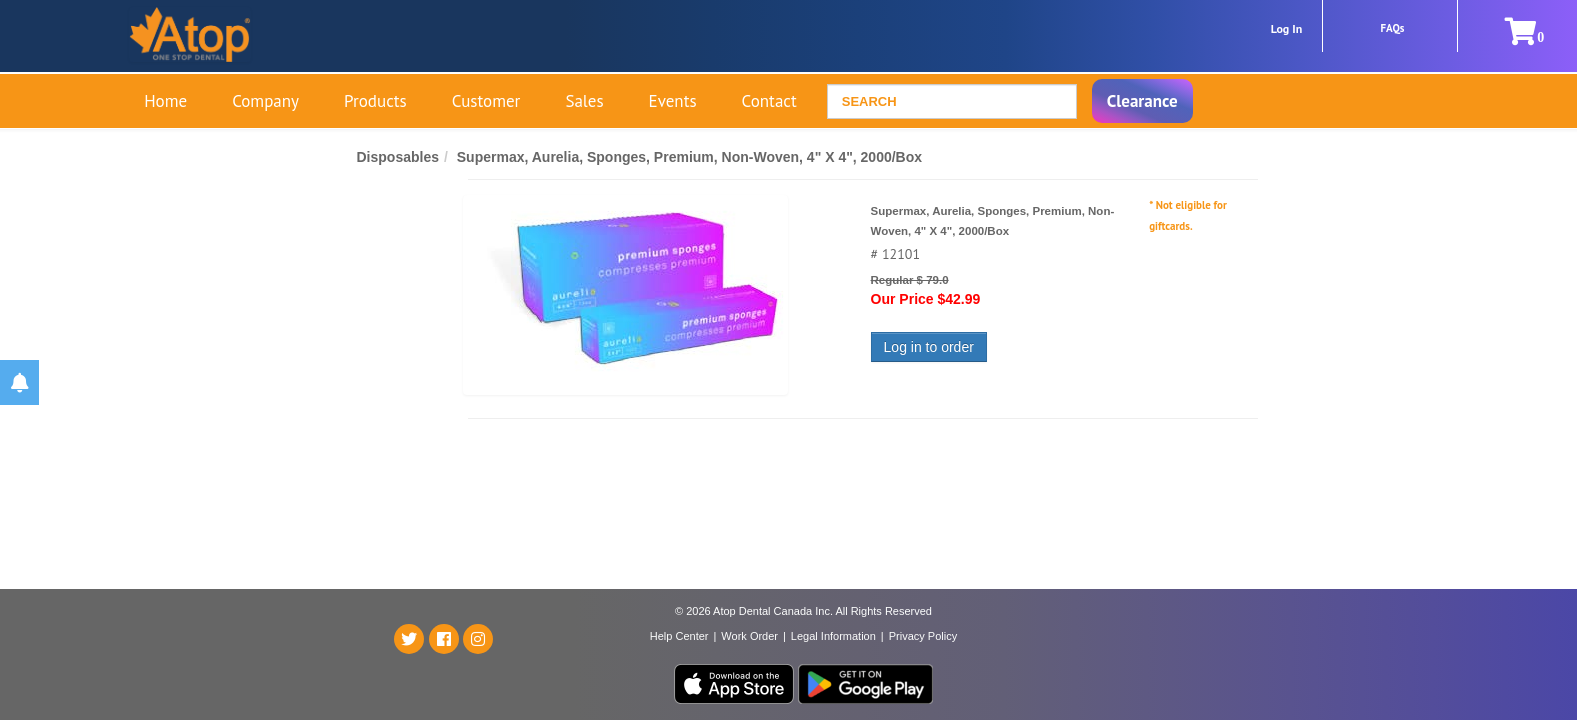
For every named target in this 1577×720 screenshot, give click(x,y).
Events (673, 101)
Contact (769, 101)
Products (375, 101)
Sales (584, 101)
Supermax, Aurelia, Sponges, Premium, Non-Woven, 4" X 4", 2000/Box (689, 157)
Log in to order (929, 347)
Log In (1287, 28)
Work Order (749, 636)
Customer (486, 101)
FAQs (1393, 28)
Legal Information (833, 636)
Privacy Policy (923, 636)
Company (265, 101)
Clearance (1142, 101)
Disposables (398, 157)
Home (165, 101)
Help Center (679, 636)
